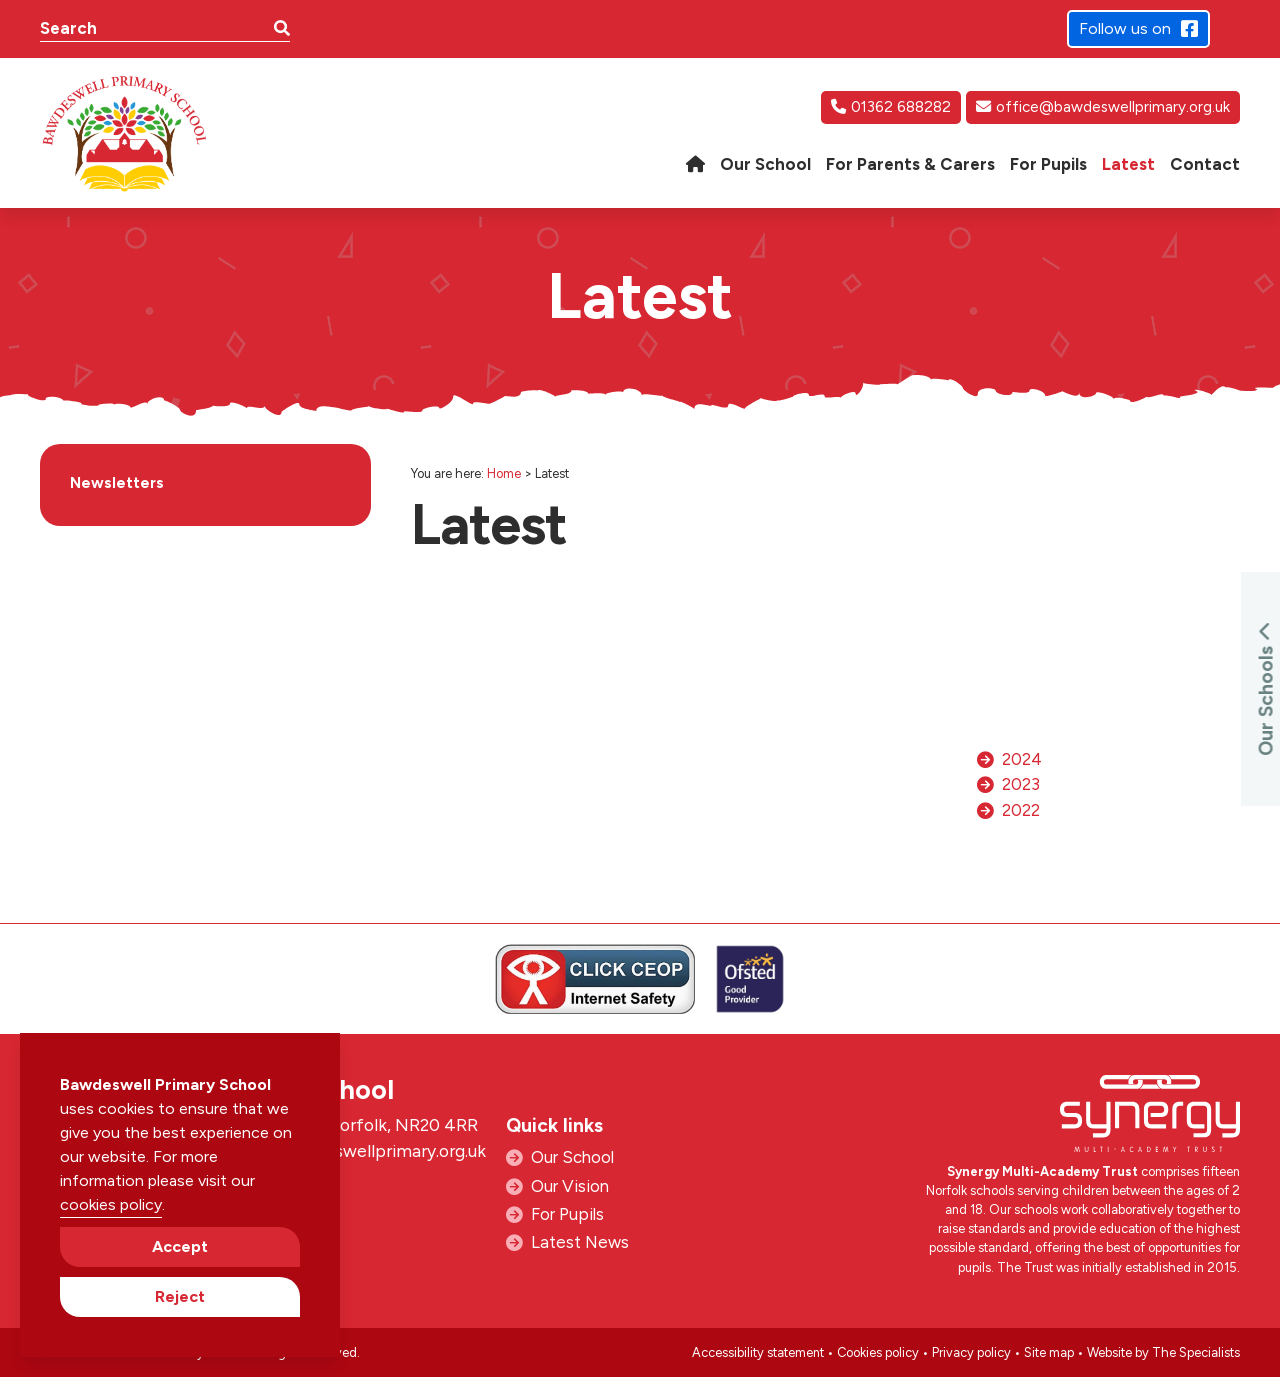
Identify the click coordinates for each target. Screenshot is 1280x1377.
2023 (1021, 784)
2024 (1022, 759)
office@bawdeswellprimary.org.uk (1103, 107)
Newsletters (117, 483)
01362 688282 (891, 107)
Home (504, 473)
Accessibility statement (758, 1352)
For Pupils (567, 1214)
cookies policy (111, 1204)
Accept (180, 1246)
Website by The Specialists (1163, 1352)
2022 (1021, 810)
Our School (572, 1157)
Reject (180, 1296)
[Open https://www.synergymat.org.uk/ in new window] (1150, 1118)
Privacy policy (971, 1352)
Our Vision (570, 1186)
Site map (1049, 1352)
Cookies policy (878, 1352)
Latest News (580, 1242)
